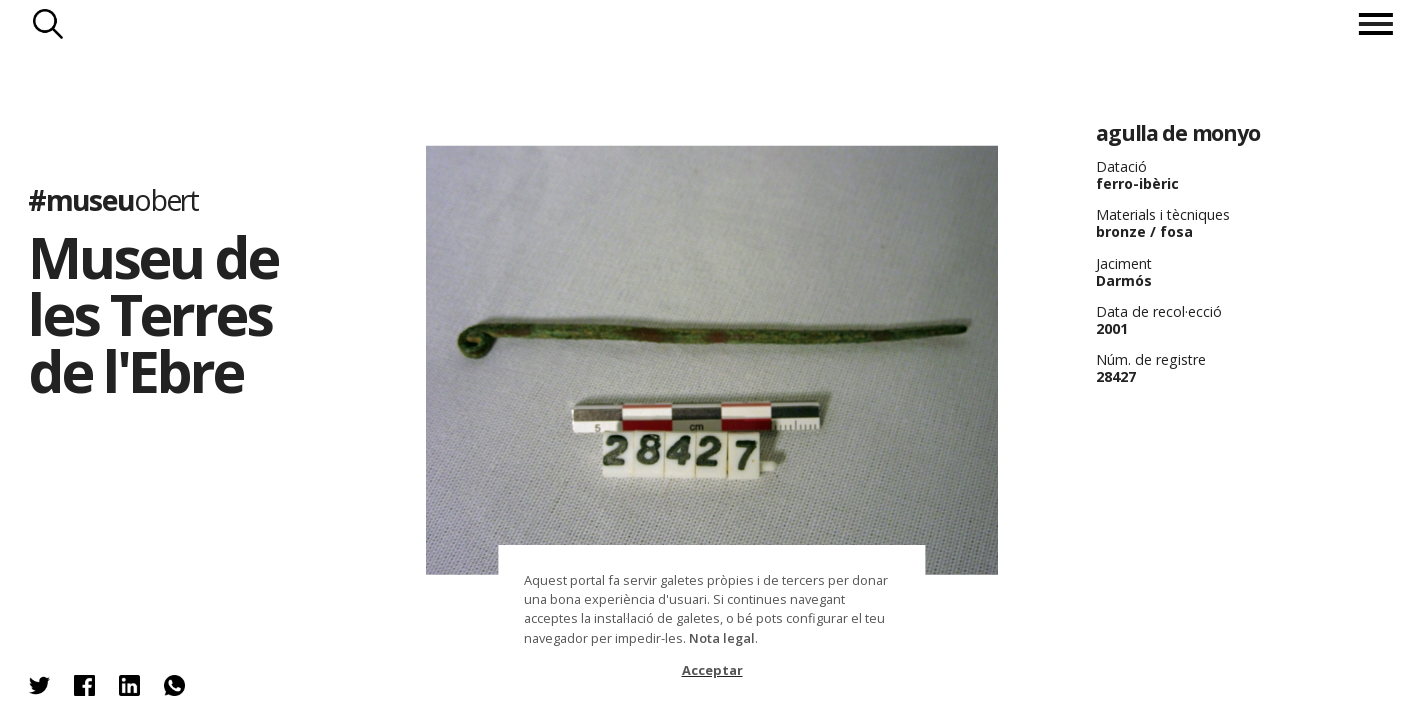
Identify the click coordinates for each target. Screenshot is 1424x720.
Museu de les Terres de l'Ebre (152, 314)
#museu (113, 201)
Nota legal (722, 638)
